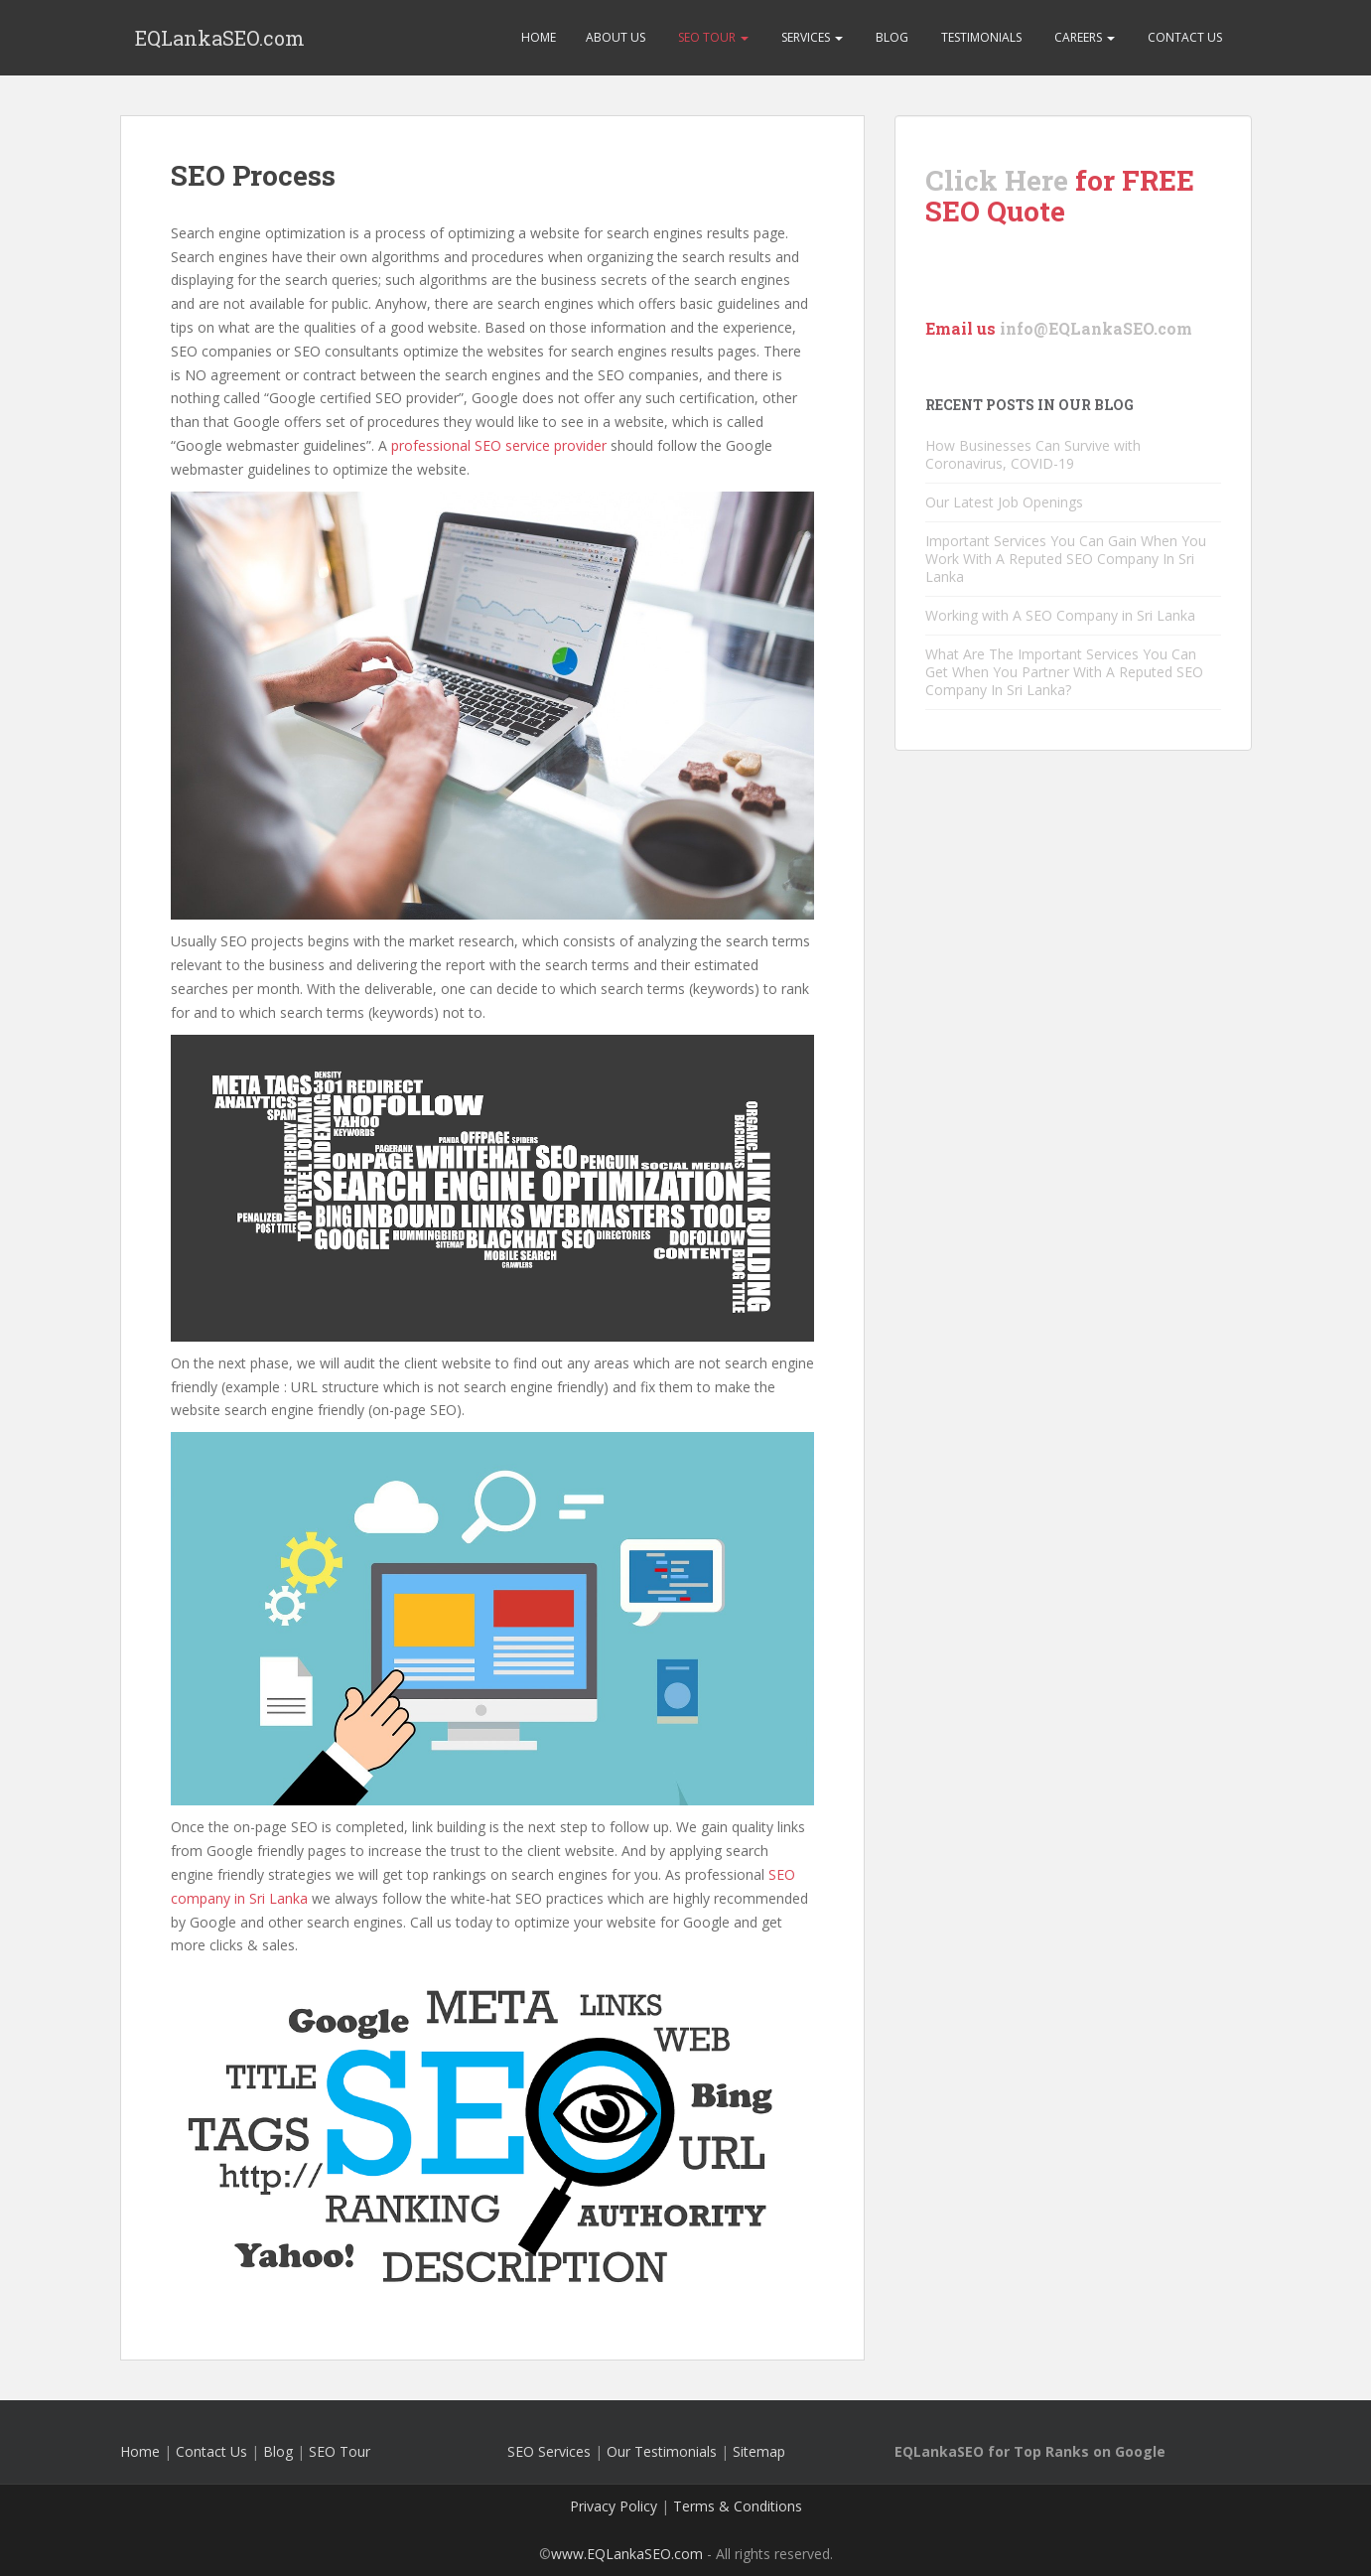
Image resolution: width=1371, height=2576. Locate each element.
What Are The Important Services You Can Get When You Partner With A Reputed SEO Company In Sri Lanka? (1064, 671)
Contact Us (1183, 37)
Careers (1083, 37)
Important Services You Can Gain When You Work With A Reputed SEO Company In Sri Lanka (1065, 558)
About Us (615, 37)
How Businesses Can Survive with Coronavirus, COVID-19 (1033, 454)
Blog (890, 37)
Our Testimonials (662, 2451)
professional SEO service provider (499, 445)
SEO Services (549, 2451)
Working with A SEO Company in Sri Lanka (1060, 615)
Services (810, 37)
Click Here (996, 180)
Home (538, 37)
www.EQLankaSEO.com (627, 2553)
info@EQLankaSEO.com (1096, 328)
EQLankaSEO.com (220, 38)
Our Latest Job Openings (1004, 502)
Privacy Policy (613, 2506)
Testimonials (980, 37)
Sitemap (759, 2451)
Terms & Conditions (737, 2506)
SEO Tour (712, 37)
